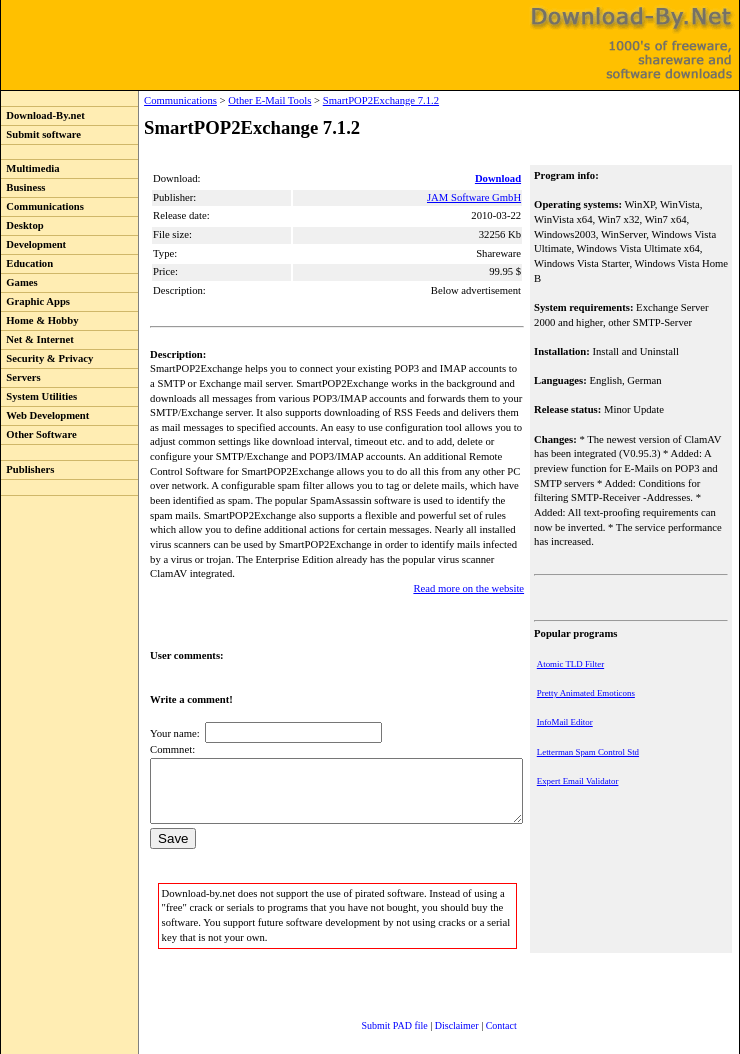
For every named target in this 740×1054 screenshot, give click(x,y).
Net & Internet (37, 339)
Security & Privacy (47, 358)
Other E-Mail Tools (228, 100)
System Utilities (39, 396)
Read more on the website (470, 559)
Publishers (27, 469)
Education (27, 263)
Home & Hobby (40, 320)
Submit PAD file (375, 1008)
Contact (481, 1008)
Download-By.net (43, 115)
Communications (42, 206)
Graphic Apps (35, 301)
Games (19, 282)
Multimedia (30, 168)
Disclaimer (437, 1008)
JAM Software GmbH (476, 197)
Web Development (45, 415)
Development (33, 244)
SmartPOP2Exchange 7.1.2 (340, 100)
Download (500, 178)
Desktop (22, 225)
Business (23, 187)
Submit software (41, 134)
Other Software (39, 434)
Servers (21, 377)
